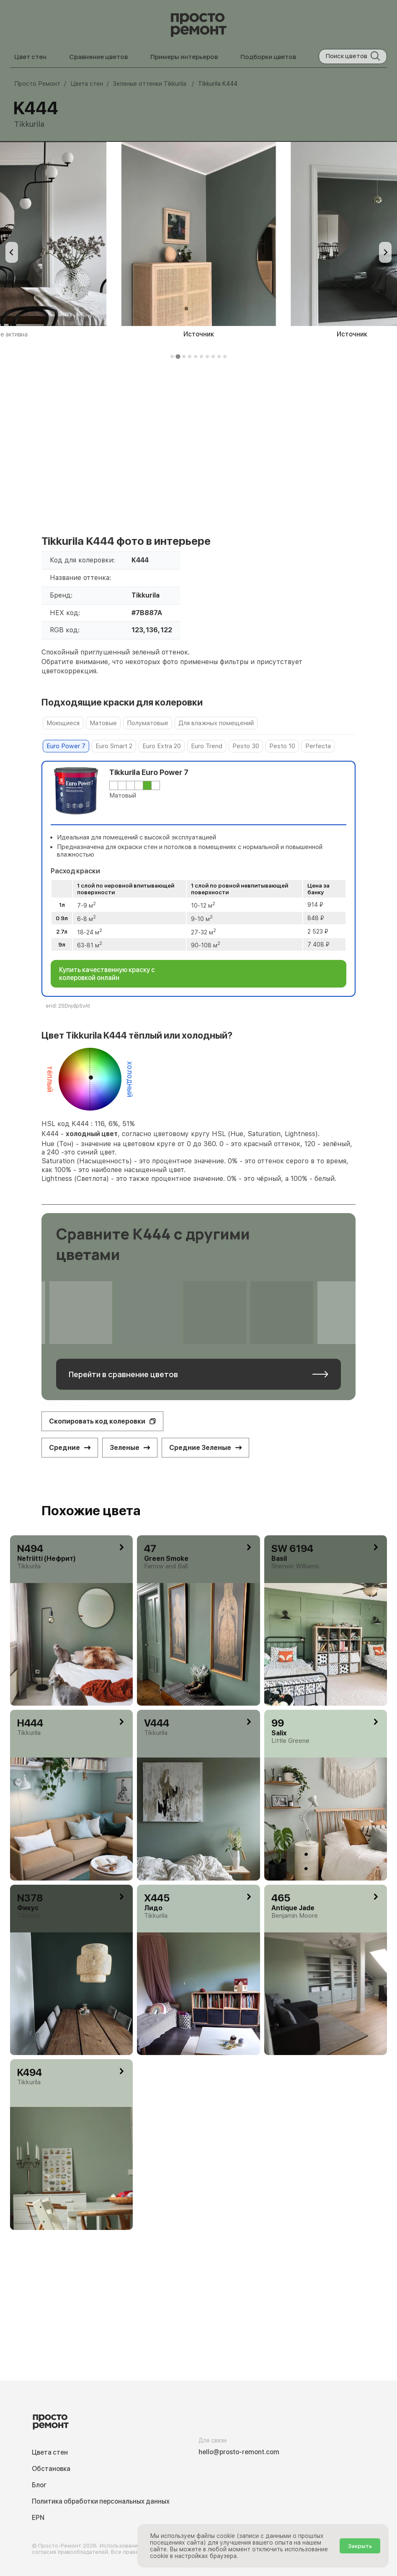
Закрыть (360, 2546)
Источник (198, 334)
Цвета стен (50, 2452)
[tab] (172, 356)
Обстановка (51, 2469)
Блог (39, 2485)
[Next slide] (385, 252)
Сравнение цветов (98, 56)
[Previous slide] (11, 252)
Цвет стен (30, 56)
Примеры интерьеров (184, 56)
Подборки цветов (268, 56)
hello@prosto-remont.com (238, 2452)
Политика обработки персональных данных (101, 2501)
